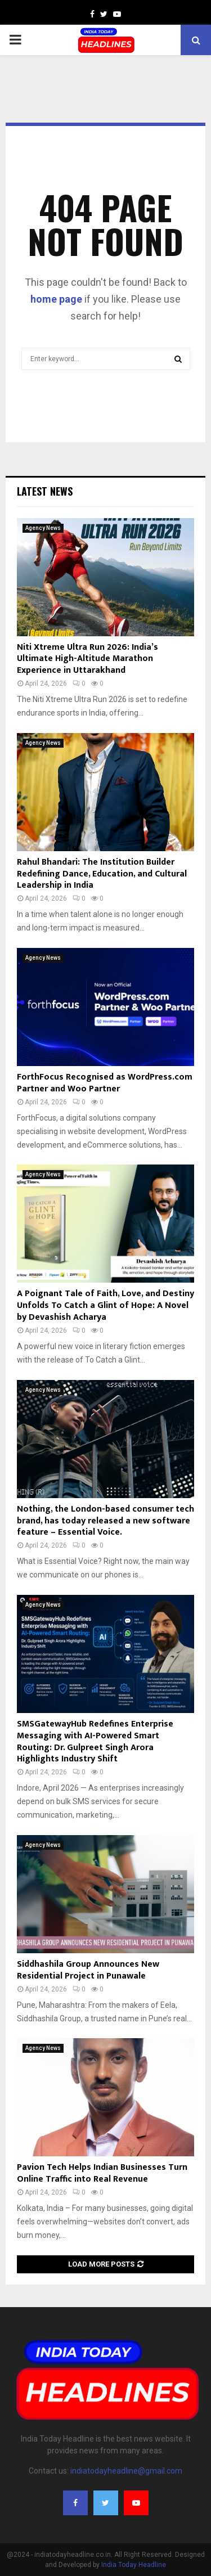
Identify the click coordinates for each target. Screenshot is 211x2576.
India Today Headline (133, 2565)
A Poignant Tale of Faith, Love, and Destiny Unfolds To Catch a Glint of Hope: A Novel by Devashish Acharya (105, 1305)
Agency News (43, 528)
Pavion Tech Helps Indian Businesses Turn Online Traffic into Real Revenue (102, 2173)
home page (56, 299)
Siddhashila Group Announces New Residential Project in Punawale (88, 1970)
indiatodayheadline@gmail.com (126, 2470)
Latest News (45, 491)
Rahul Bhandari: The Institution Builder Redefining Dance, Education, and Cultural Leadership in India (102, 874)
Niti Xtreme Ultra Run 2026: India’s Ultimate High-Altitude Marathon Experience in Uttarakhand (87, 659)
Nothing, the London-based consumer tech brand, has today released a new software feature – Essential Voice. (105, 1520)
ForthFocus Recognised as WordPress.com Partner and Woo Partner (104, 1082)
